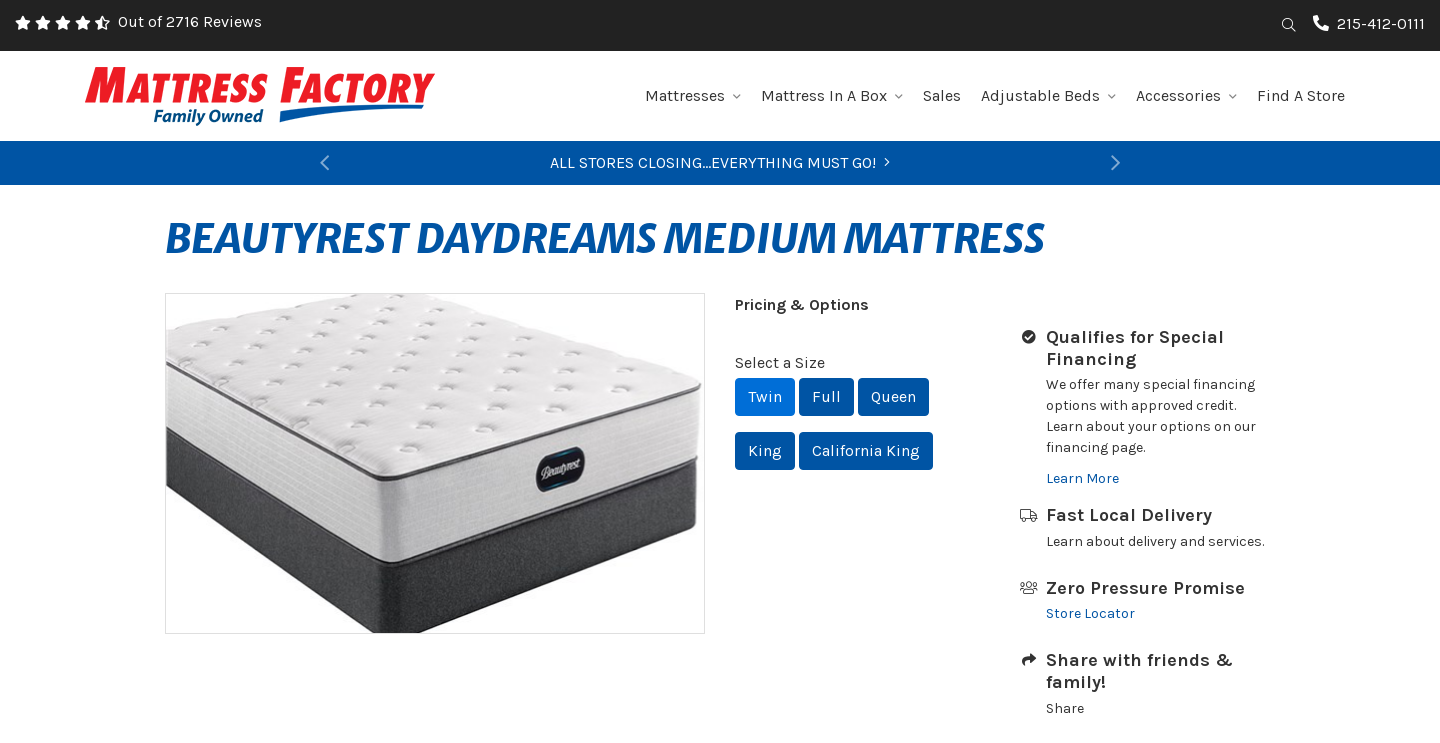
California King (866, 450)
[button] (325, 163)
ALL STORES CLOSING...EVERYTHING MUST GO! (720, 162)
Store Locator (1090, 613)
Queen (893, 396)
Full (826, 396)
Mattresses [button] (693, 95)
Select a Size (780, 362)
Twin (765, 396)
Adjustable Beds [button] (1048, 95)
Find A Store (1301, 95)
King (765, 450)
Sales (942, 95)
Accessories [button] (1186, 95)
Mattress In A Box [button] (832, 95)
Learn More (1082, 478)
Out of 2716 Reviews (190, 21)
